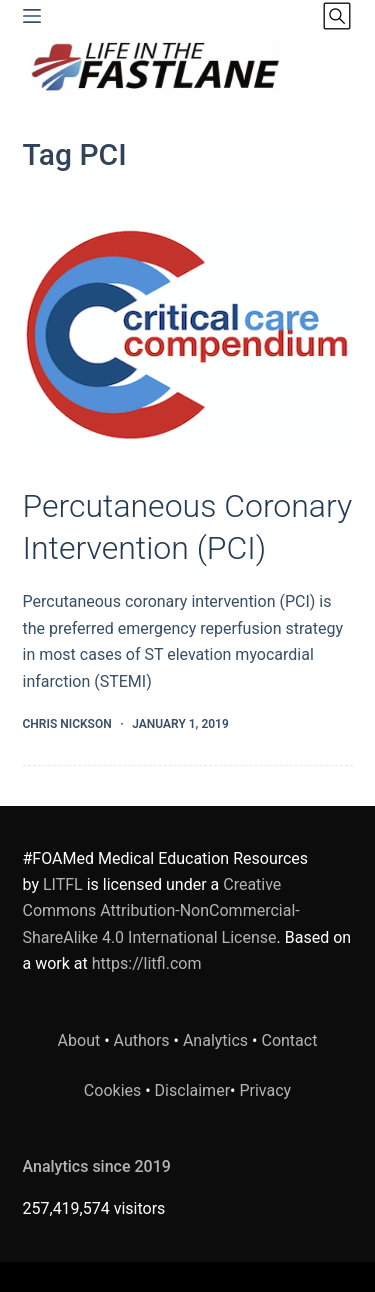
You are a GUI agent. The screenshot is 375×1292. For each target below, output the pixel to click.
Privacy (265, 1090)
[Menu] (32, 16)
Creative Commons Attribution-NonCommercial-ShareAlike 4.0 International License (161, 911)
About (79, 1040)
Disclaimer (192, 1090)
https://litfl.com (147, 963)
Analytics (215, 1040)
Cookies (114, 1090)
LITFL (63, 884)
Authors (142, 1040)
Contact (289, 1040)
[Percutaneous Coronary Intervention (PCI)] (188, 333)
